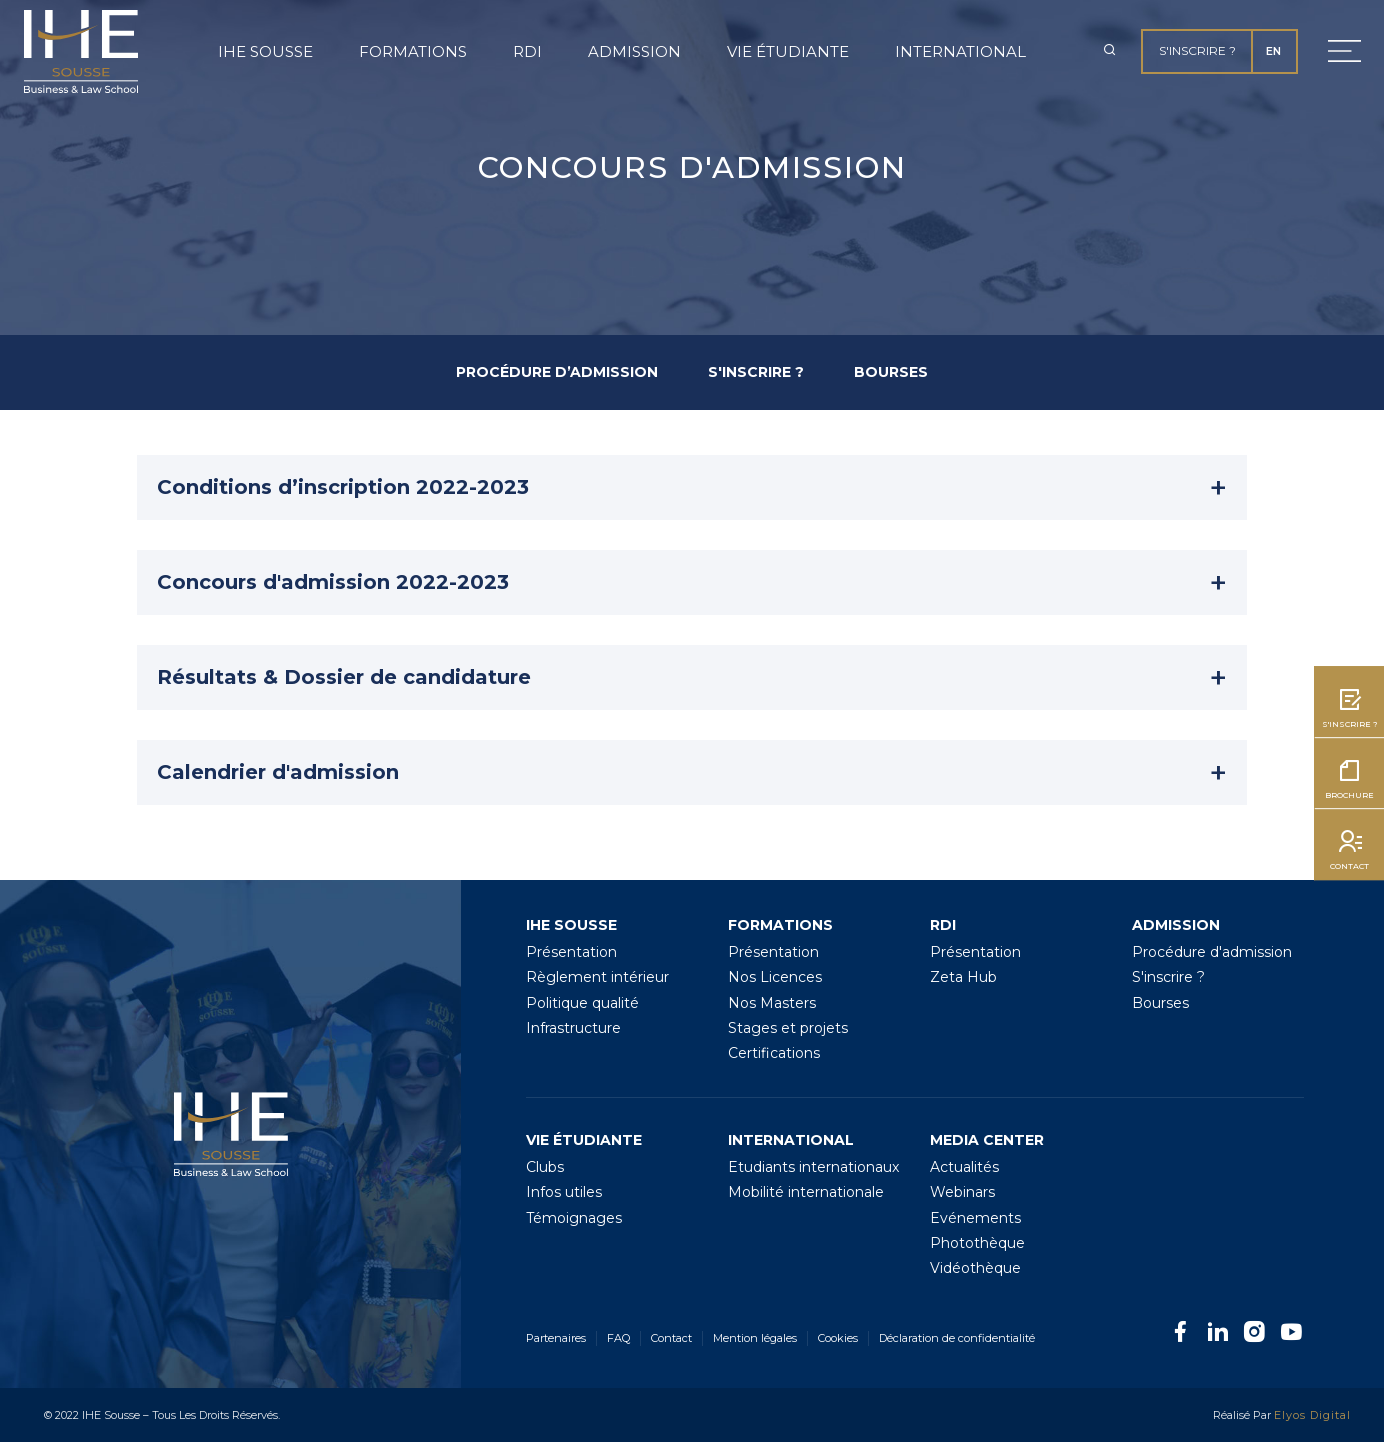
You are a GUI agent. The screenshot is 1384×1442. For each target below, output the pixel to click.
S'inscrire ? (1197, 50)
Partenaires (556, 1338)
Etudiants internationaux (813, 1167)
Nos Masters (772, 1003)
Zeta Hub (963, 977)
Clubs (545, 1167)
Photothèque (977, 1243)
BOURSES (891, 372)
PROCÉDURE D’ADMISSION (557, 372)
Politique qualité (582, 1003)
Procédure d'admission (1212, 952)
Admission (634, 51)
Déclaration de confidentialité (957, 1338)
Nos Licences (775, 977)
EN (1273, 51)
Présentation (571, 952)
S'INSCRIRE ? (756, 372)
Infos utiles (564, 1192)
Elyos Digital (1312, 1415)
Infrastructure (573, 1028)
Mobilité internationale (806, 1192)
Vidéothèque (975, 1268)
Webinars (962, 1192)
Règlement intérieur (597, 977)
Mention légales (755, 1338)
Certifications (774, 1053)
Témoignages (574, 1218)
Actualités (964, 1167)
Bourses (1160, 1003)
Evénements (975, 1218)
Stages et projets (788, 1028)
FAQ (618, 1338)
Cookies (838, 1338)
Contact (671, 1338)
